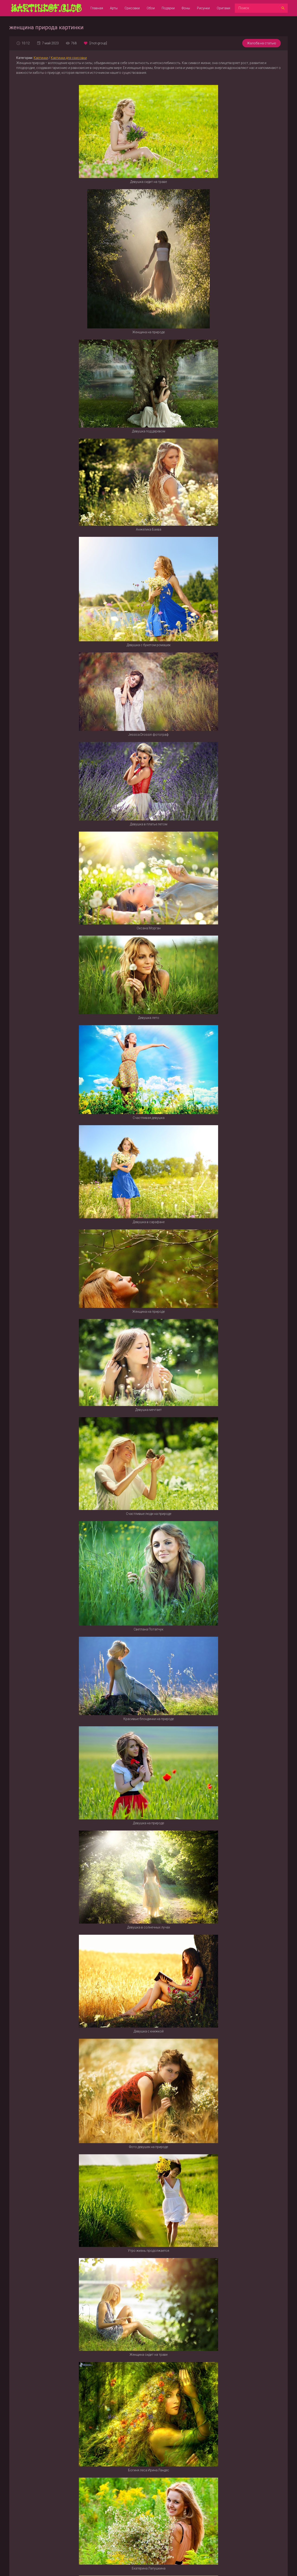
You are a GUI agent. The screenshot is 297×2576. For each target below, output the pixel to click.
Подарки (168, 8)
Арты (114, 8)
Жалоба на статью (261, 43)
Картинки (41, 58)
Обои (151, 8)
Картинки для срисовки (69, 58)
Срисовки (132, 8)
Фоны (186, 8)
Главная (96, 8)
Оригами (223, 8)
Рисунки (203, 8)
